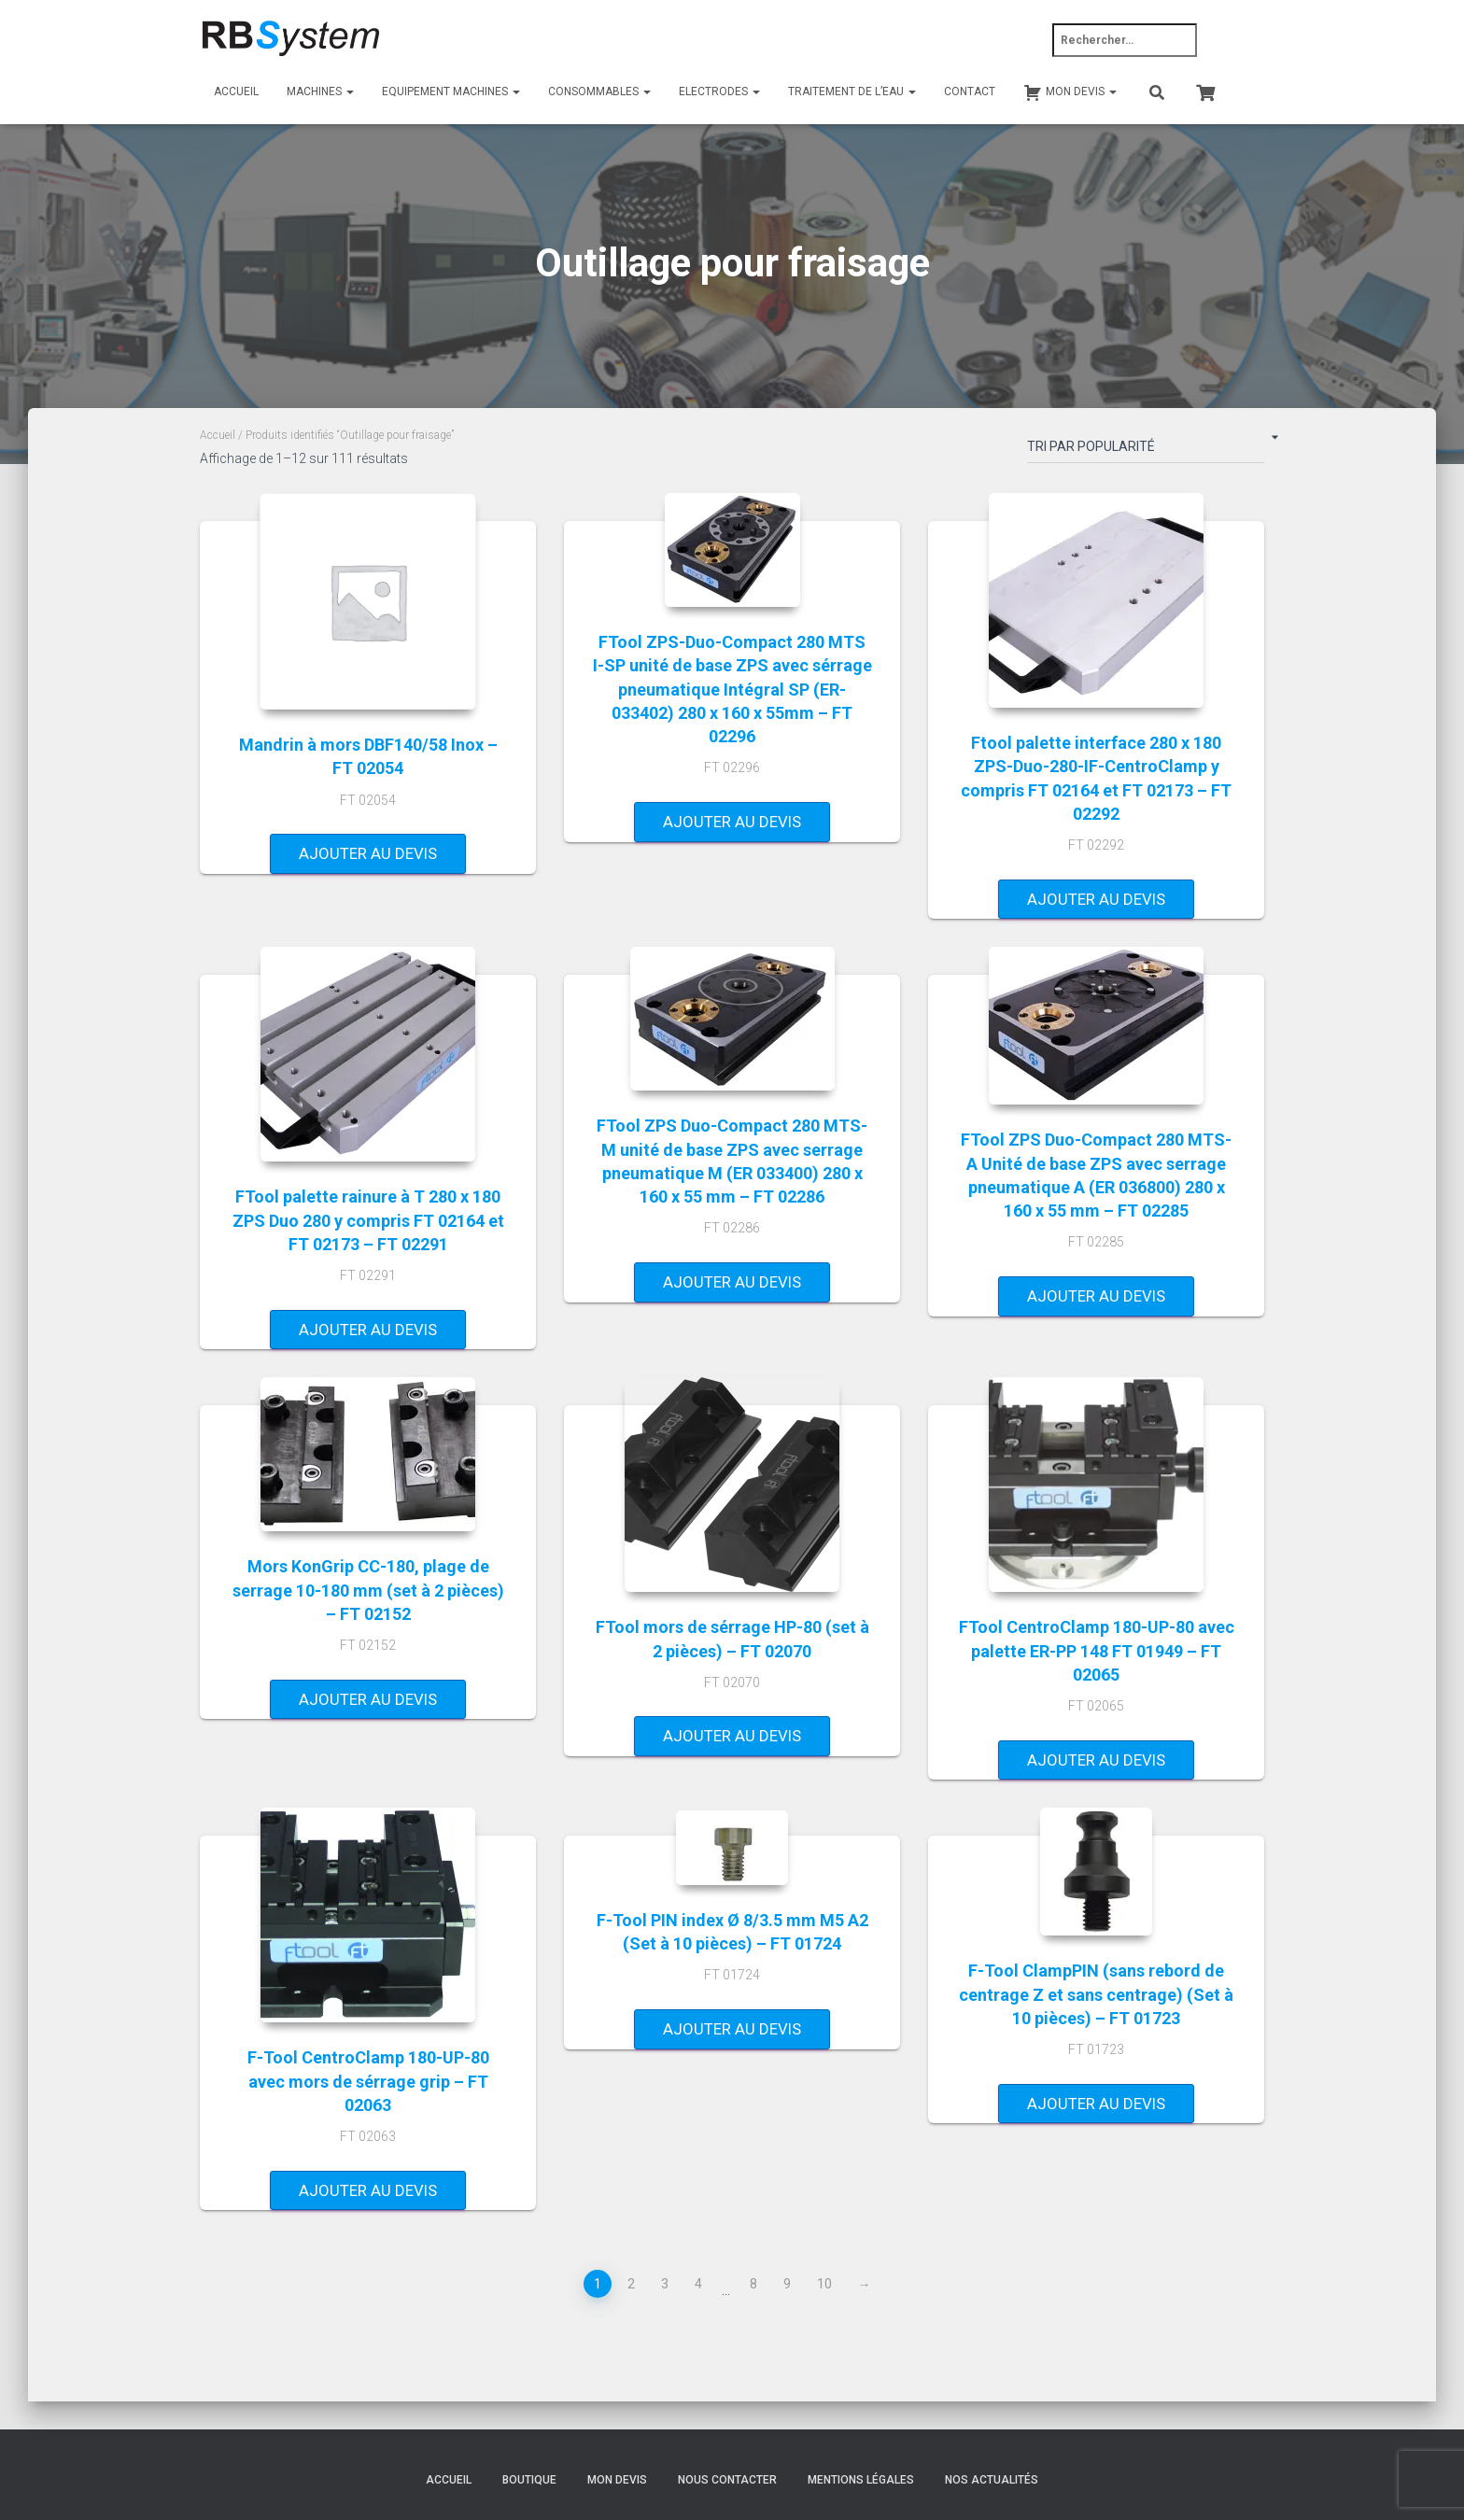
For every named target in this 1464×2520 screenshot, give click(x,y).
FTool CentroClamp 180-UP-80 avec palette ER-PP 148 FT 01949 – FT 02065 (1096, 1650)
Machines (320, 91)
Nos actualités (991, 2479)
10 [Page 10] (824, 2283)
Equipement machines (451, 91)
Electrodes (719, 91)
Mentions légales (861, 2479)
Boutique (529, 2479)
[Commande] (1145, 450)
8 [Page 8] (753, 2283)
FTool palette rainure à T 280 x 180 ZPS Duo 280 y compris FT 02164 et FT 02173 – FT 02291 (368, 1220)
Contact (969, 91)
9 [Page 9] (787, 2283)
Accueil (236, 91)
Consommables (599, 91)
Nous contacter (727, 2479)
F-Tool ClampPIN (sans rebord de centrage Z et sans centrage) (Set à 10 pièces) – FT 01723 (1096, 1994)
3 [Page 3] (665, 2283)
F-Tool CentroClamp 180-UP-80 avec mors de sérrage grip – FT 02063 (368, 2081)
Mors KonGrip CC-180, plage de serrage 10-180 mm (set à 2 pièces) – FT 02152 (368, 1589)
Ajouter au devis (368, 853)
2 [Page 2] (631, 2283)
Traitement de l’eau (852, 91)
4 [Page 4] (698, 2283)
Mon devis (617, 2479)
